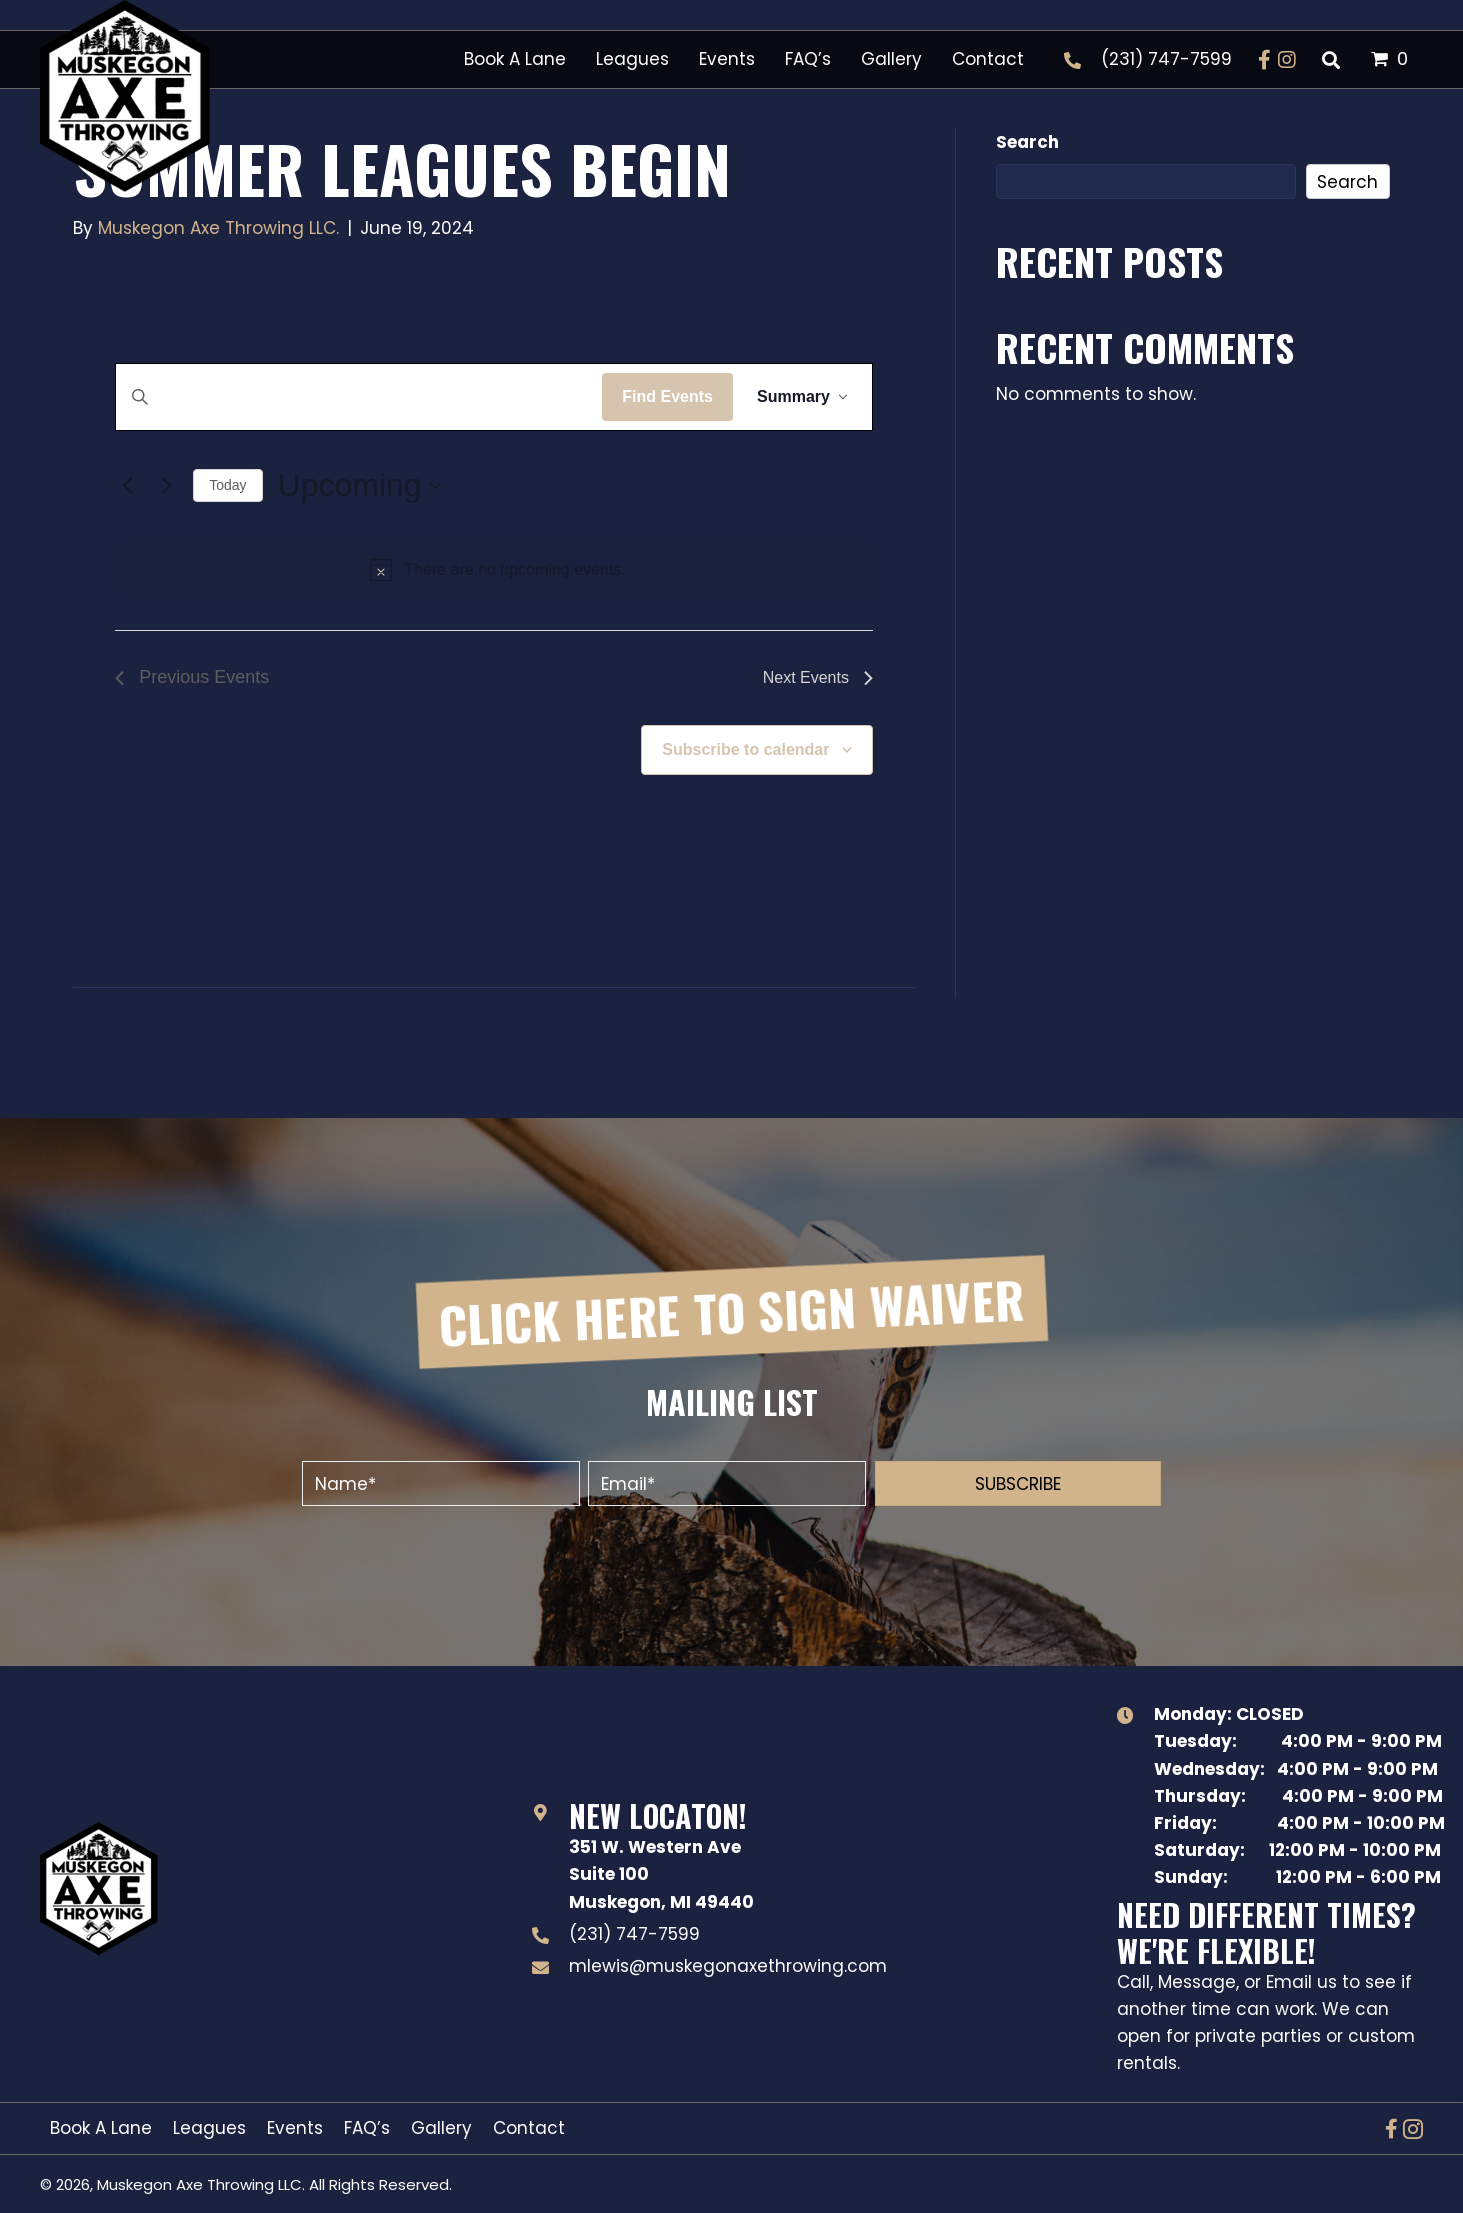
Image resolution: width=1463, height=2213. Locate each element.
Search (1027, 142)
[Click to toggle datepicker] (359, 485)
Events (295, 2128)
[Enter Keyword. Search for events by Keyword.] (359, 397)
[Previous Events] (127, 486)
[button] (1265, 60)
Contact (529, 2128)
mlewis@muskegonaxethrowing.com (728, 1966)
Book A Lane (101, 2128)
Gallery (441, 2128)
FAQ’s (367, 2128)
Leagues (209, 2128)
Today (227, 485)
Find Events (667, 396)
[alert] (498, 570)
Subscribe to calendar (745, 749)
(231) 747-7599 (1166, 59)
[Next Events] (166, 486)
